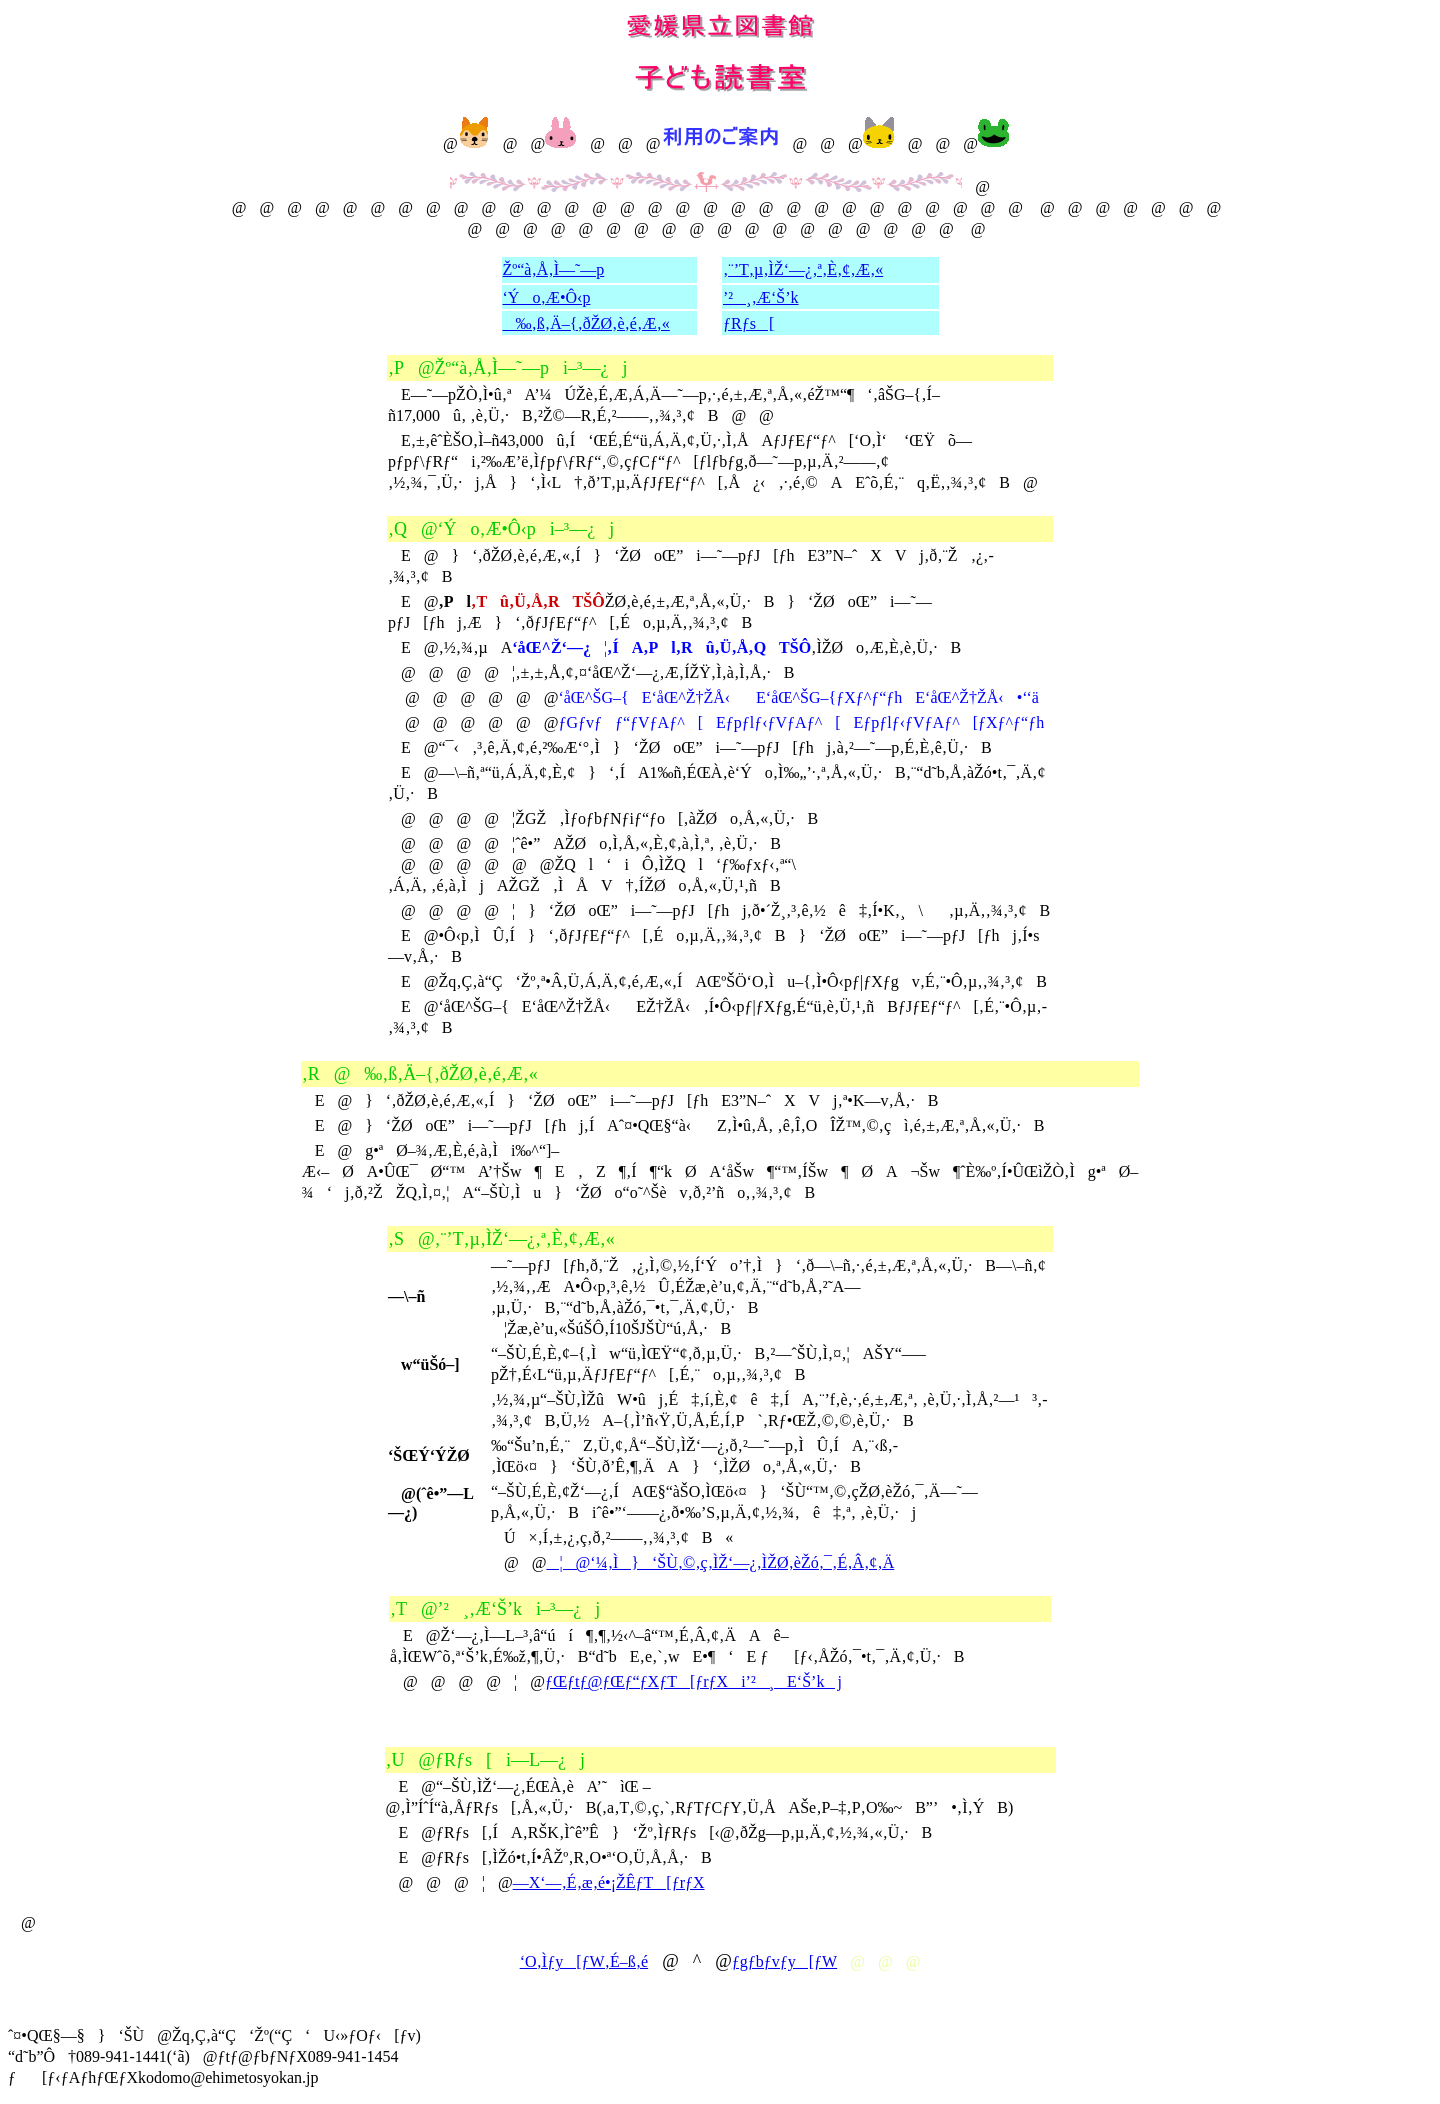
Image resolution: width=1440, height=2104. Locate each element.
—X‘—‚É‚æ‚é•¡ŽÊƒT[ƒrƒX (609, 1882)
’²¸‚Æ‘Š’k (761, 297)
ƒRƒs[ (748, 323)
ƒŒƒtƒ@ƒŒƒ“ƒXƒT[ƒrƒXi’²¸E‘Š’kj (693, 1681)
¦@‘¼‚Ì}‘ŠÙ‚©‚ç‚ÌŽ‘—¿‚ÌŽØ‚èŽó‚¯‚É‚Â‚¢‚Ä (720, 1562)
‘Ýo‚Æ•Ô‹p (547, 297)
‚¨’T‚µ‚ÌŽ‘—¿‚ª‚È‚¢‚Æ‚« (803, 269)
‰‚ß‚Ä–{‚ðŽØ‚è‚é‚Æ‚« (586, 323)
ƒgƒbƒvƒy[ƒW (784, 1961)
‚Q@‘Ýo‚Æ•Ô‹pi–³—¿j (501, 529)
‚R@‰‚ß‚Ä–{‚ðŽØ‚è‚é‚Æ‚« (420, 1074)
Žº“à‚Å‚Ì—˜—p (554, 269)
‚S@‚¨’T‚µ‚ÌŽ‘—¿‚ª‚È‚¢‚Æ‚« (501, 1239)
